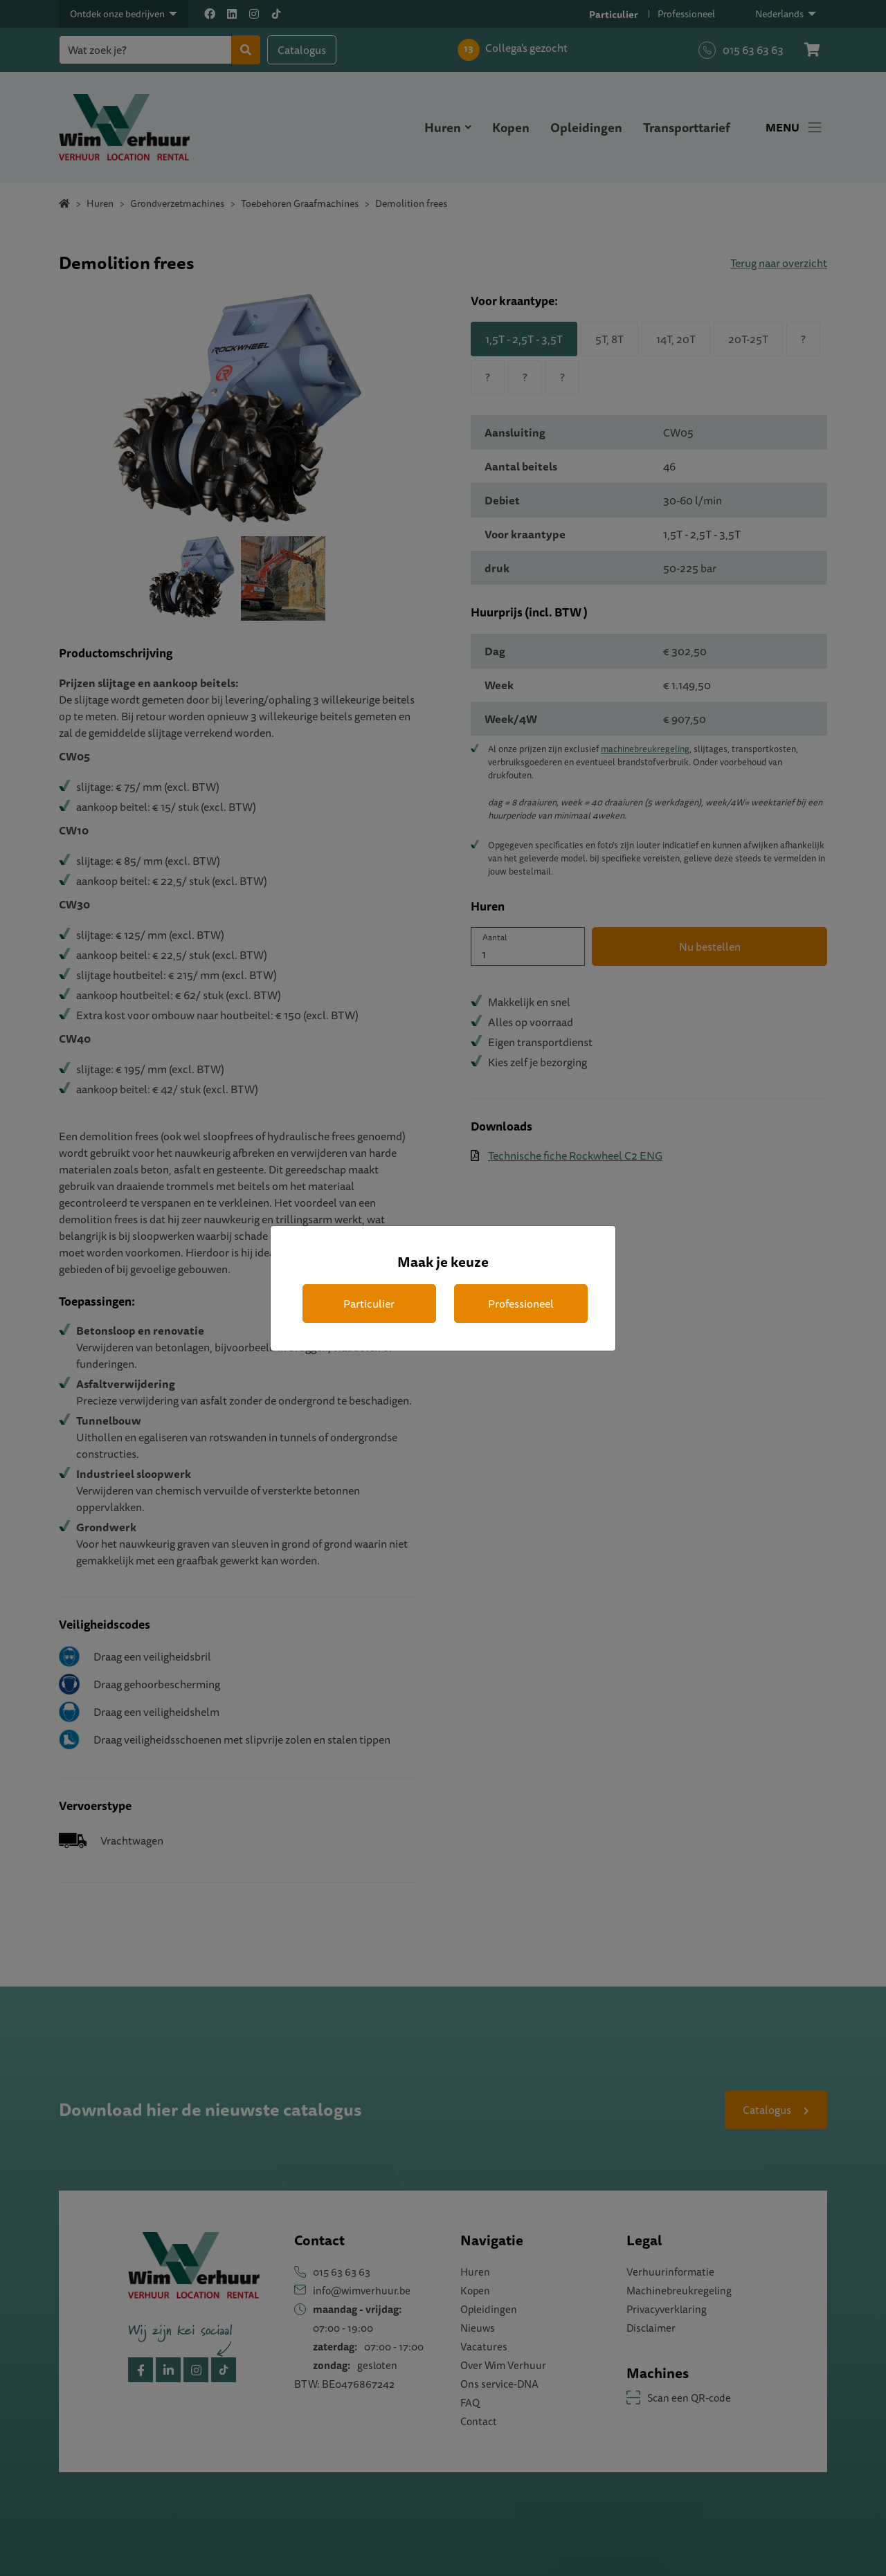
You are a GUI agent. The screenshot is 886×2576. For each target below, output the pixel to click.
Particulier (369, 1304)
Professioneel (521, 1304)
